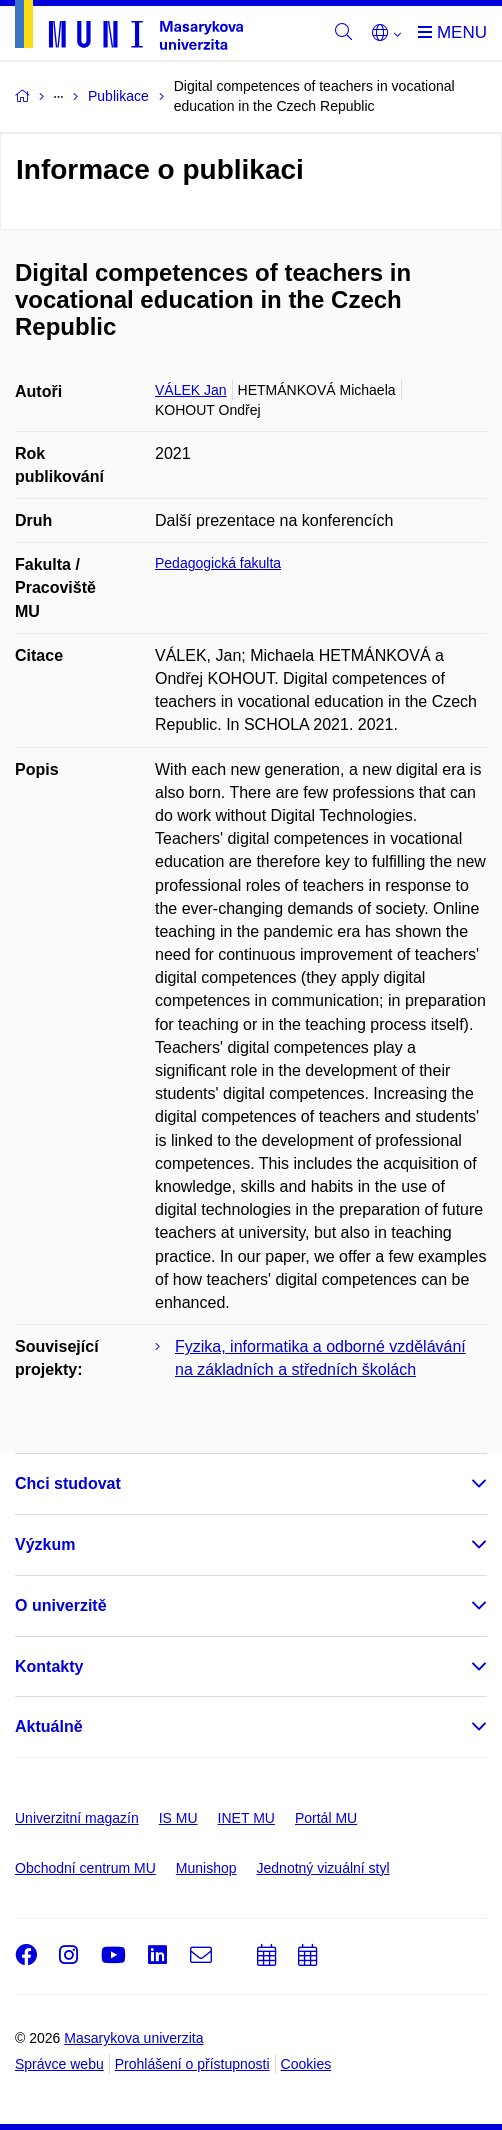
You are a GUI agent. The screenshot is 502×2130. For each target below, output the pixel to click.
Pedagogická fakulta (218, 563)
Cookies (306, 2064)
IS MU (178, 1818)
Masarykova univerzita (133, 2038)
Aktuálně (49, 1726)
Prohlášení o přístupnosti (192, 2064)
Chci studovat (68, 1483)
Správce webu (59, 2064)
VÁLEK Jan (191, 390)
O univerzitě (61, 1605)
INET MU (246, 1818)
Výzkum (45, 1544)
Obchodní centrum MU (85, 1868)
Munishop (206, 1868)
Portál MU (326, 1818)
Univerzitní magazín (77, 1818)
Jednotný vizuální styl (323, 1868)
